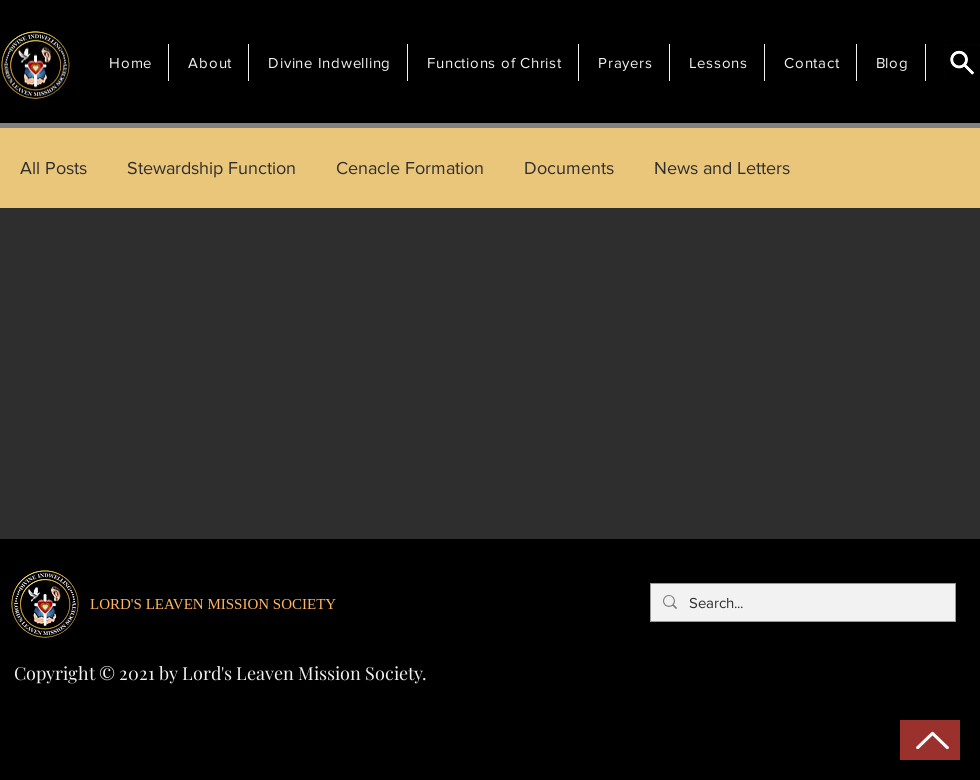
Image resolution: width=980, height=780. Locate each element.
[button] (213, 62)
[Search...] (801, 602)
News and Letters (722, 168)
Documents (569, 168)
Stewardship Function (211, 168)
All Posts (53, 168)
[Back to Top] (930, 740)
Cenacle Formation (410, 168)
